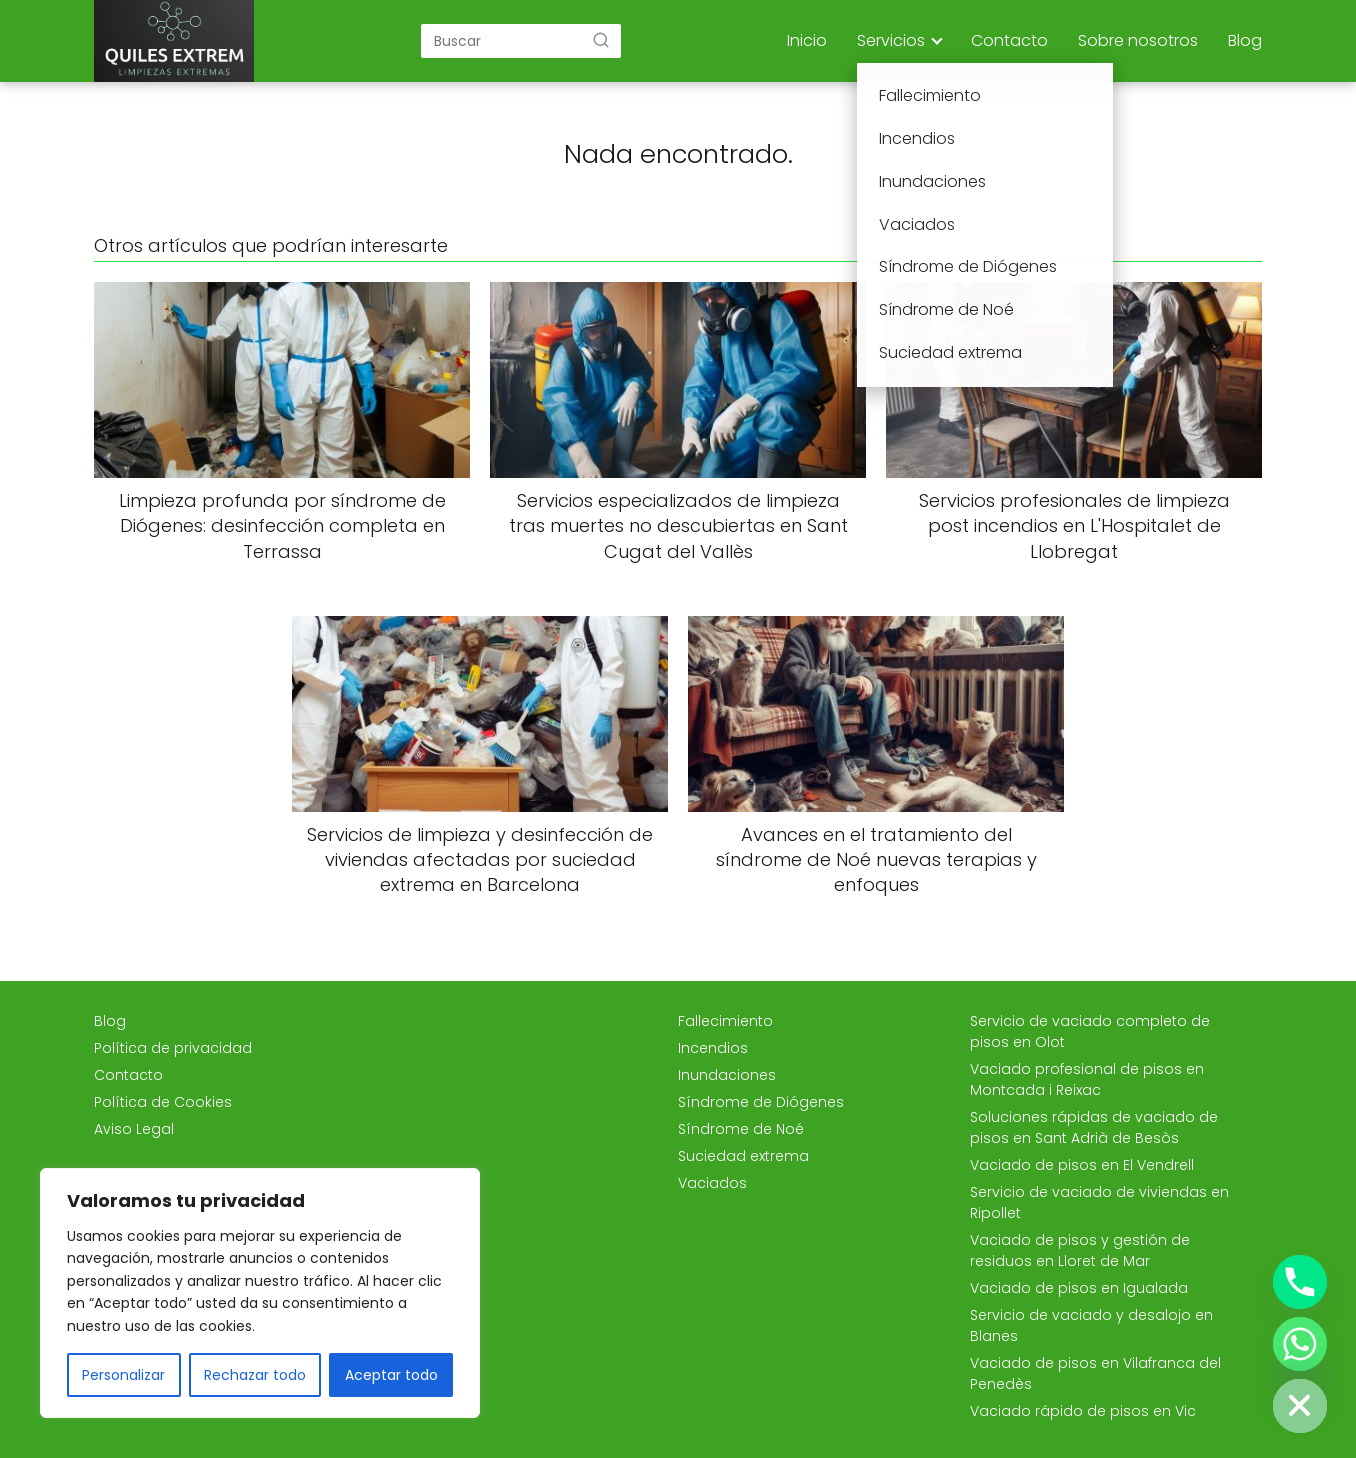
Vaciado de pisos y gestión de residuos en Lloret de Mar (1080, 1250)
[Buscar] (601, 40)
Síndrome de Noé (741, 1129)
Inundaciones (727, 1075)
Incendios (713, 1048)
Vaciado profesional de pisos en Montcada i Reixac (1087, 1079)
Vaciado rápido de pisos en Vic (1083, 1411)
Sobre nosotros (1138, 40)
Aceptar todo (391, 1375)
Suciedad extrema (743, 1156)
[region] (260, 1293)
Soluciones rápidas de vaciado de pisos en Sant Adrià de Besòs (1094, 1127)
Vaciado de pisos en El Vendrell (1082, 1165)
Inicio (807, 40)
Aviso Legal (134, 1129)
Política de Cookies (163, 1102)
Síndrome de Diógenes (761, 1102)
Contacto (1009, 40)
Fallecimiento (725, 1021)
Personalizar (123, 1375)
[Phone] (1300, 1282)
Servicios (891, 40)
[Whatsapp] (1300, 1344)
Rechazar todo (255, 1375)
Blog (1245, 40)
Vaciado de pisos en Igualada (1079, 1288)
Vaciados (712, 1183)
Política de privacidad (173, 1048)
